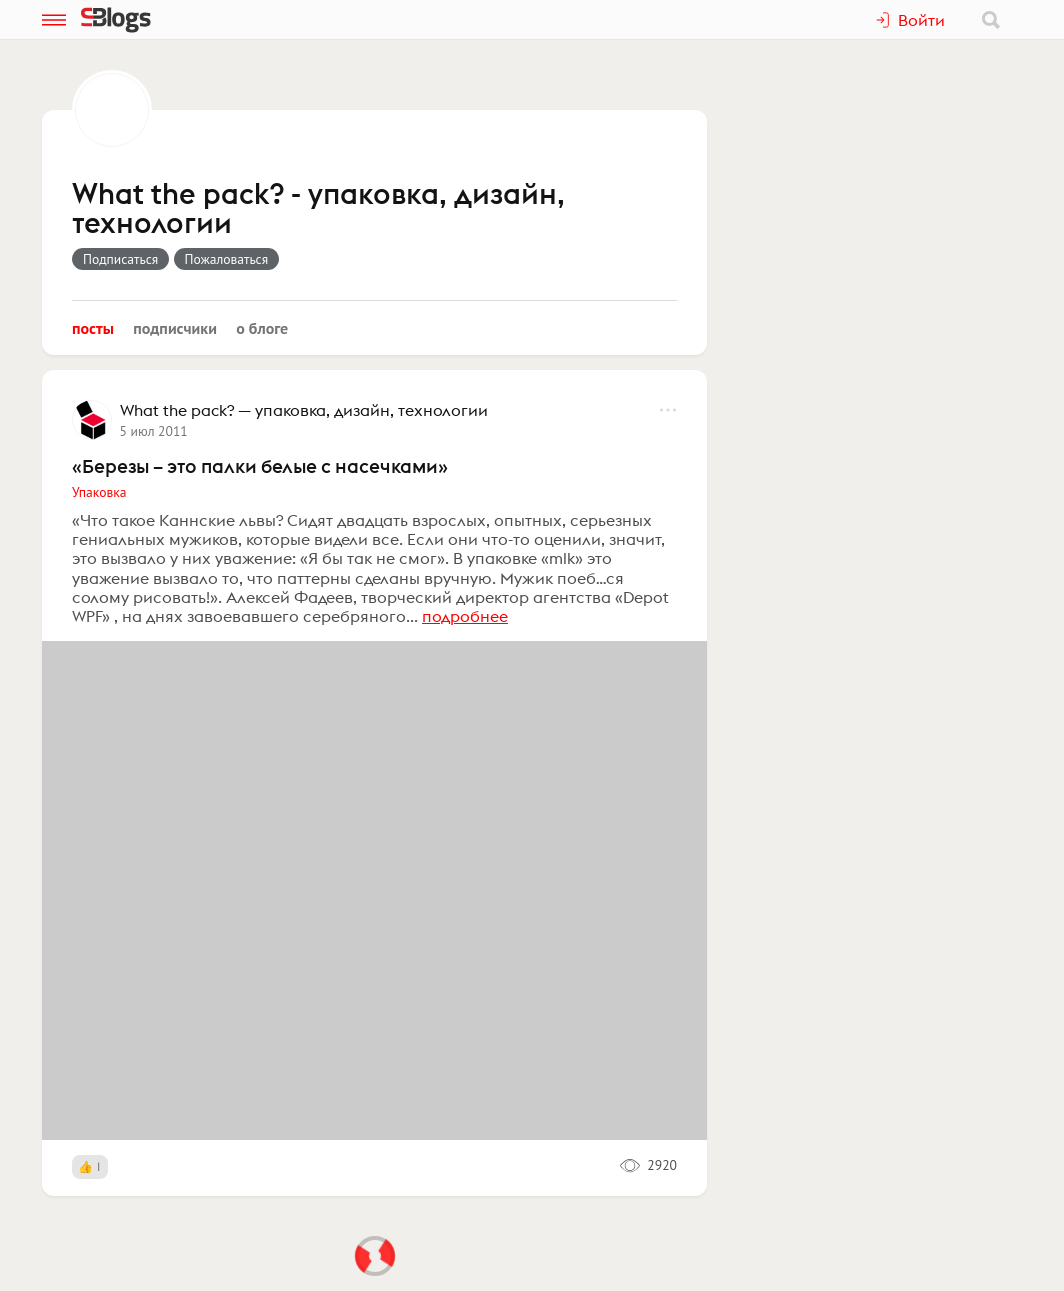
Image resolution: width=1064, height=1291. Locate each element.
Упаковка (99, 492)
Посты (93, 328)
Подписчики (175, 328)
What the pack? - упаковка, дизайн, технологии (318, 209)
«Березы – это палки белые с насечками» (260, 466)
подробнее (465, 616)
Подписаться (120, 259)
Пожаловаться (227, 259)
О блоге (262, 328)
